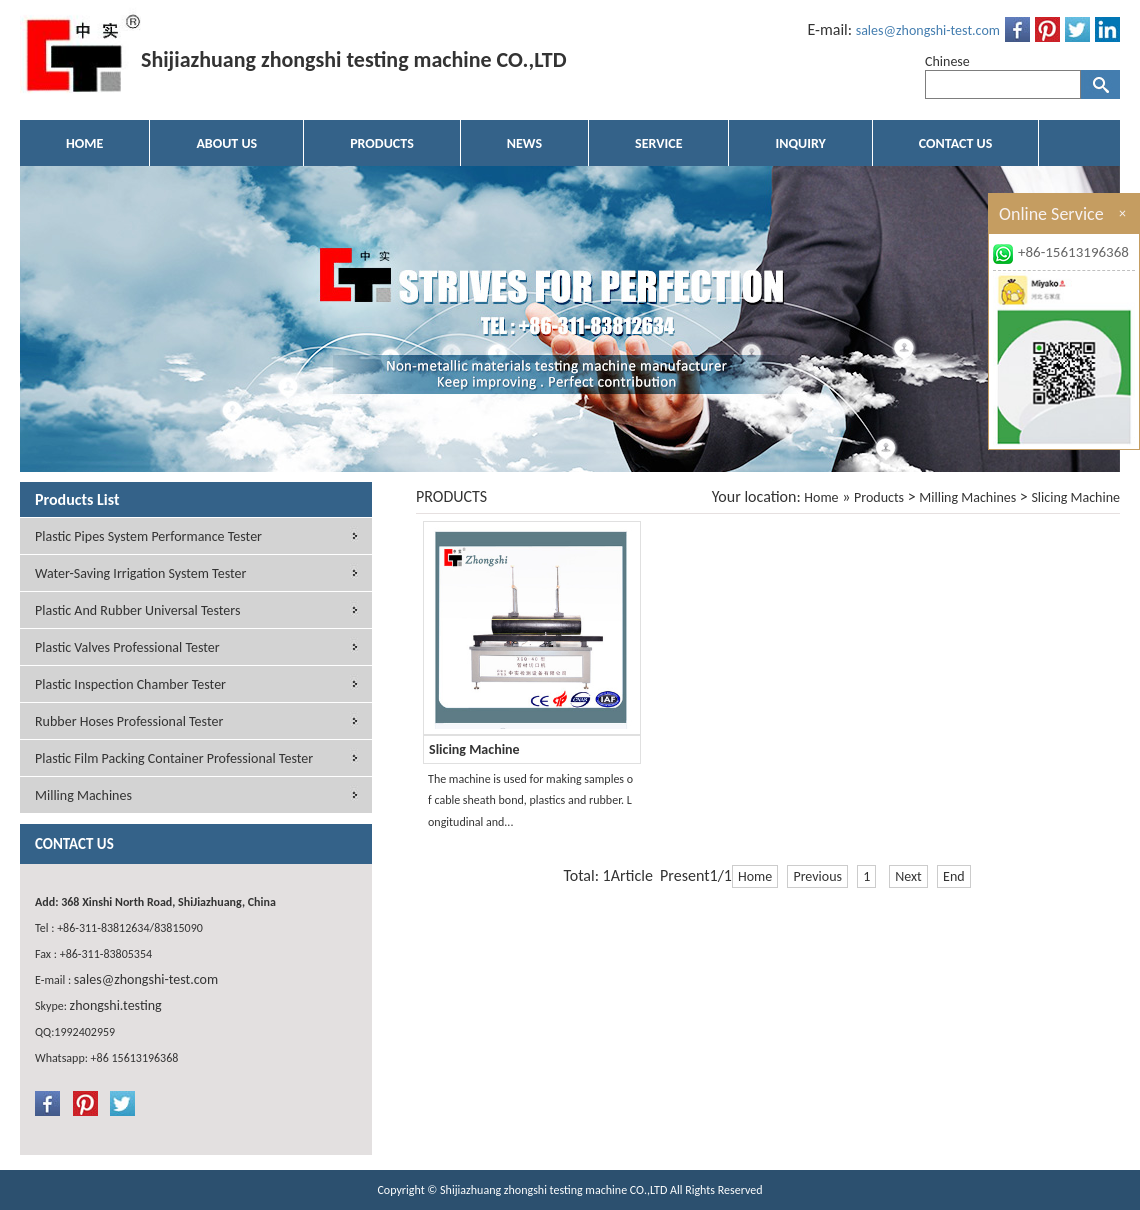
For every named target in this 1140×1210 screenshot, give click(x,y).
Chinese (947, 61)
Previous (817, 876)
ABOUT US (226, 143)
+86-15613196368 (1073, 252)
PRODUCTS (382, 143)
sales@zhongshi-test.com (928, 30)
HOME (84, 143)
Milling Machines (967, 497)
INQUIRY (800, 143)
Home (821, 497)
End (954, 876)
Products (879, 497)
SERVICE (658, 143)
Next (908, 876)
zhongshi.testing (116, 1005)
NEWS (524, 143)
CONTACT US (955, 143)
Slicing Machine (1075, 497)
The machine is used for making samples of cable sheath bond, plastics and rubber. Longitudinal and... (530, 800)
